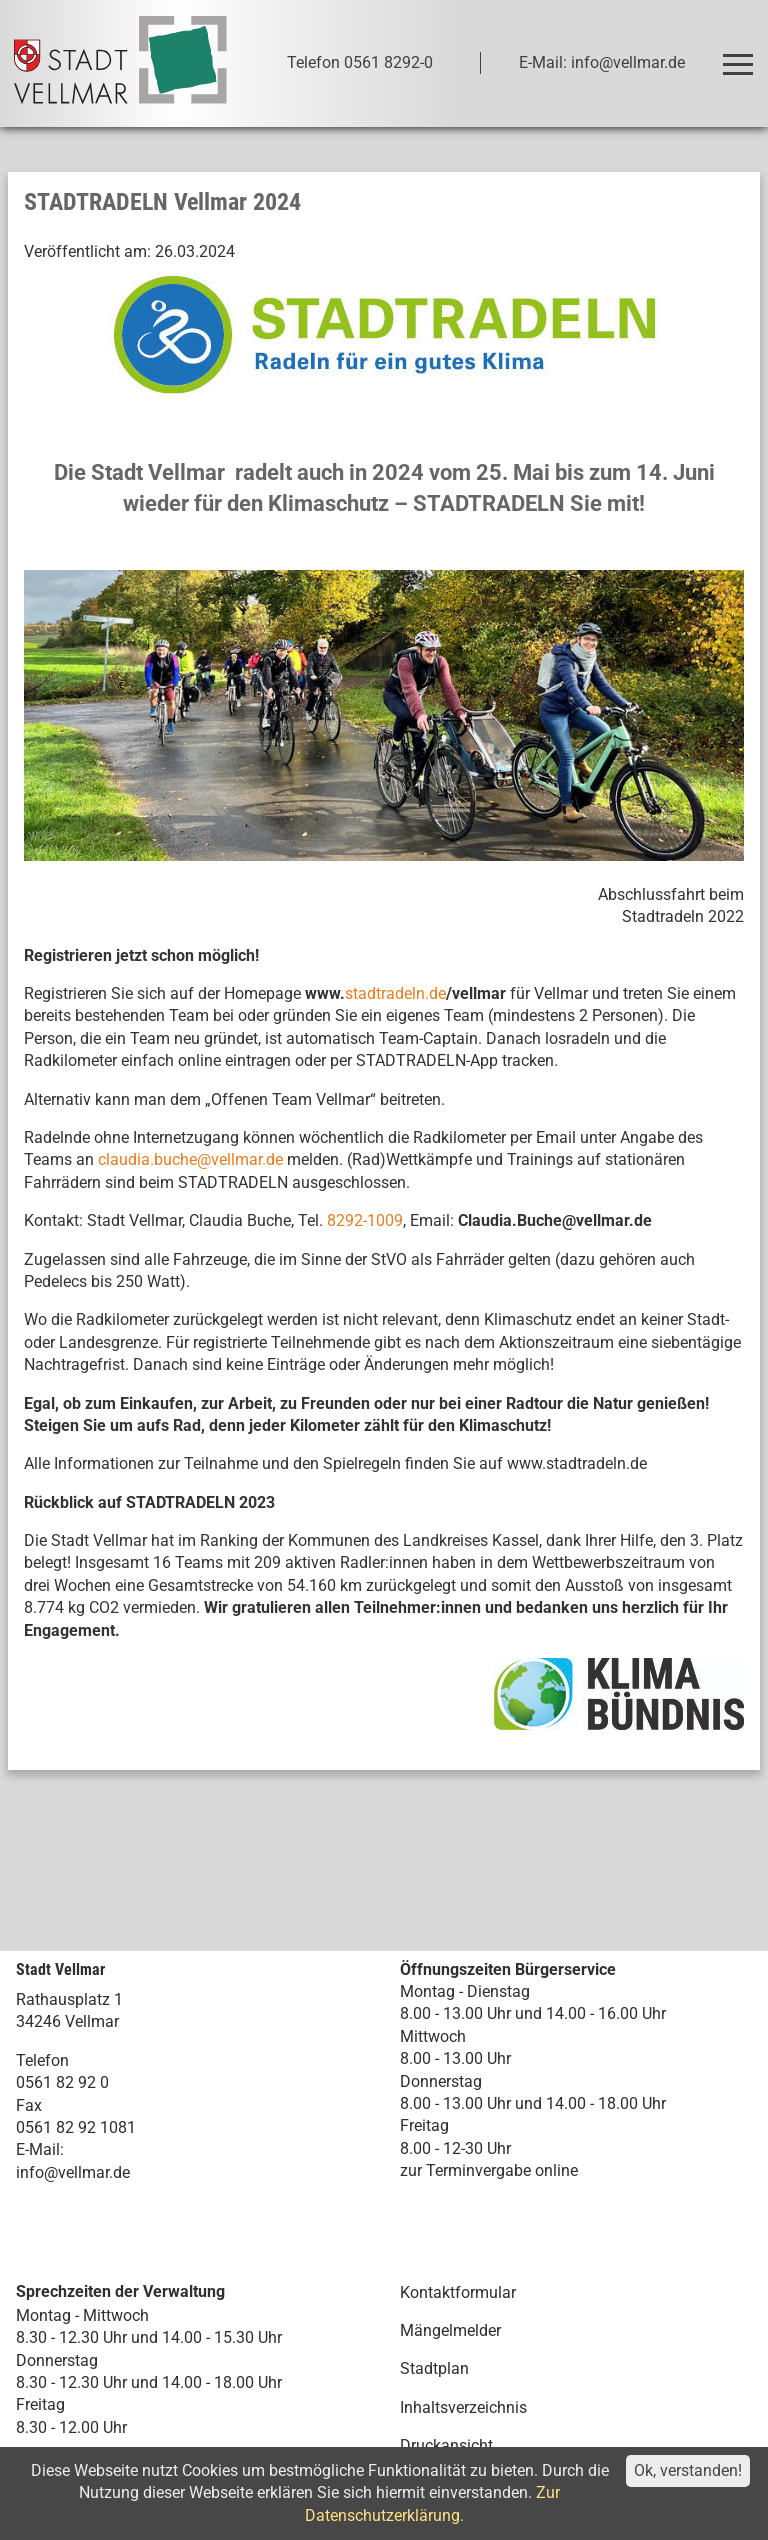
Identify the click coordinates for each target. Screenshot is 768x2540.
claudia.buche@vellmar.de (190, 1159)
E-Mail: (40, 2149)
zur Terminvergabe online (489, 2170)
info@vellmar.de (73, 2172)
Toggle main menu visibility (741, 55)
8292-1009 (365, 1220)
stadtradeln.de (395, 993)
